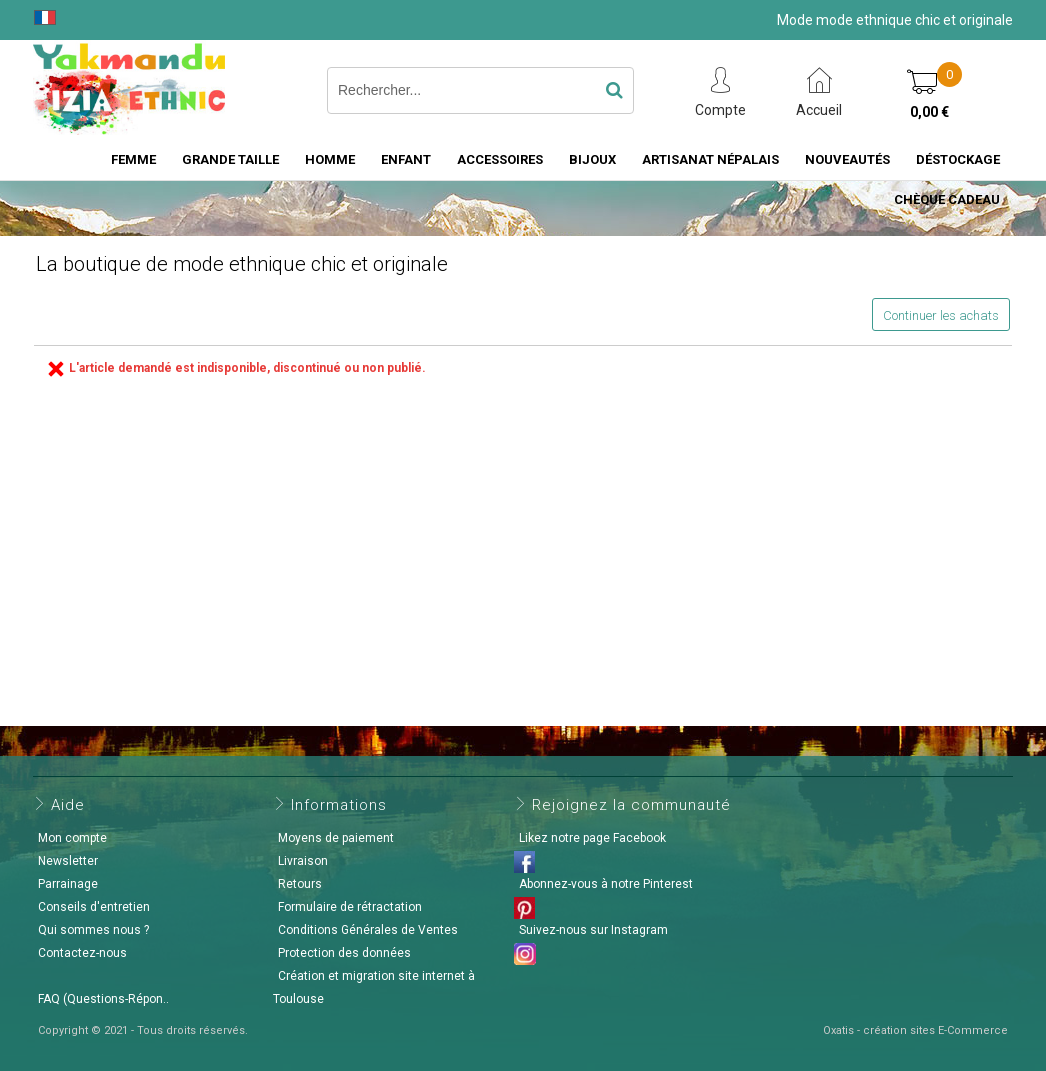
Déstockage (958, 159)
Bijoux (592, 159)
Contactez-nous (82, 953)
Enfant (406, 159)
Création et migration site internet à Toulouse (374, 987)
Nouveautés (847, 159)
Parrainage (68, 884)
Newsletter (68, 861)
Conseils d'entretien (94, 907)
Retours (300, 884)
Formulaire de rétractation (350, 907)
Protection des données (344, 953)
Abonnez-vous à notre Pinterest (606, 884)
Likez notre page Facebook (592, 838)
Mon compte (72, 838)
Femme (133, 159)
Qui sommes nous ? (93, 930)
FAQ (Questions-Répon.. (103, 999)
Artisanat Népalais (710, 159)
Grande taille (230, 159)
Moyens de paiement (336, 838)
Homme (330, 159)
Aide (68, 805)
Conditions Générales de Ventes (368, 930)
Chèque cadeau (947, 199)
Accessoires (500, 159)
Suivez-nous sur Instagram (593, 930)
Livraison (303, 861)
